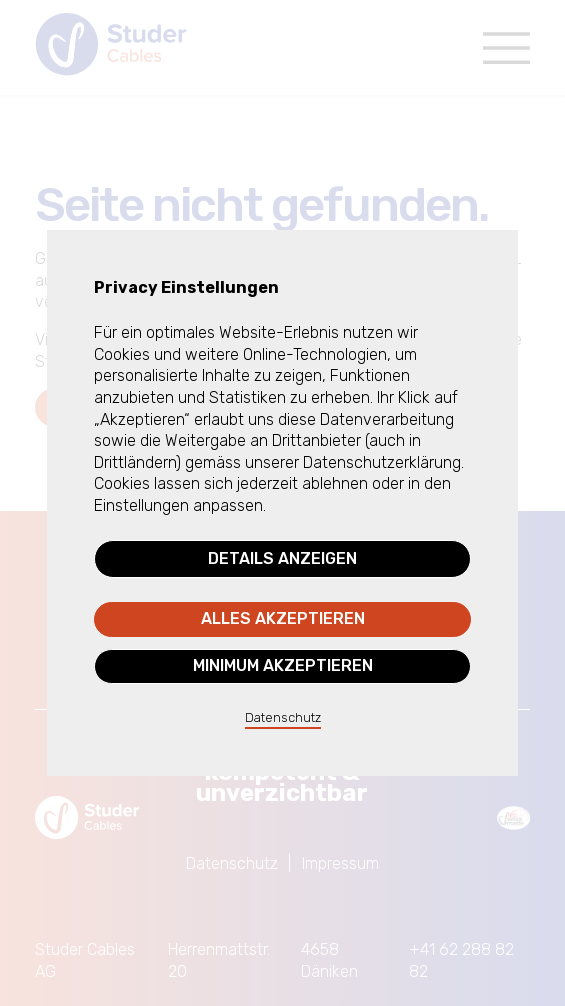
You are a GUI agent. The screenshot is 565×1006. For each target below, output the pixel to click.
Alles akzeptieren (283, 618)
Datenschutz (283, 717)
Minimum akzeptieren (283, 665)
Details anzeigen (282, 558)
